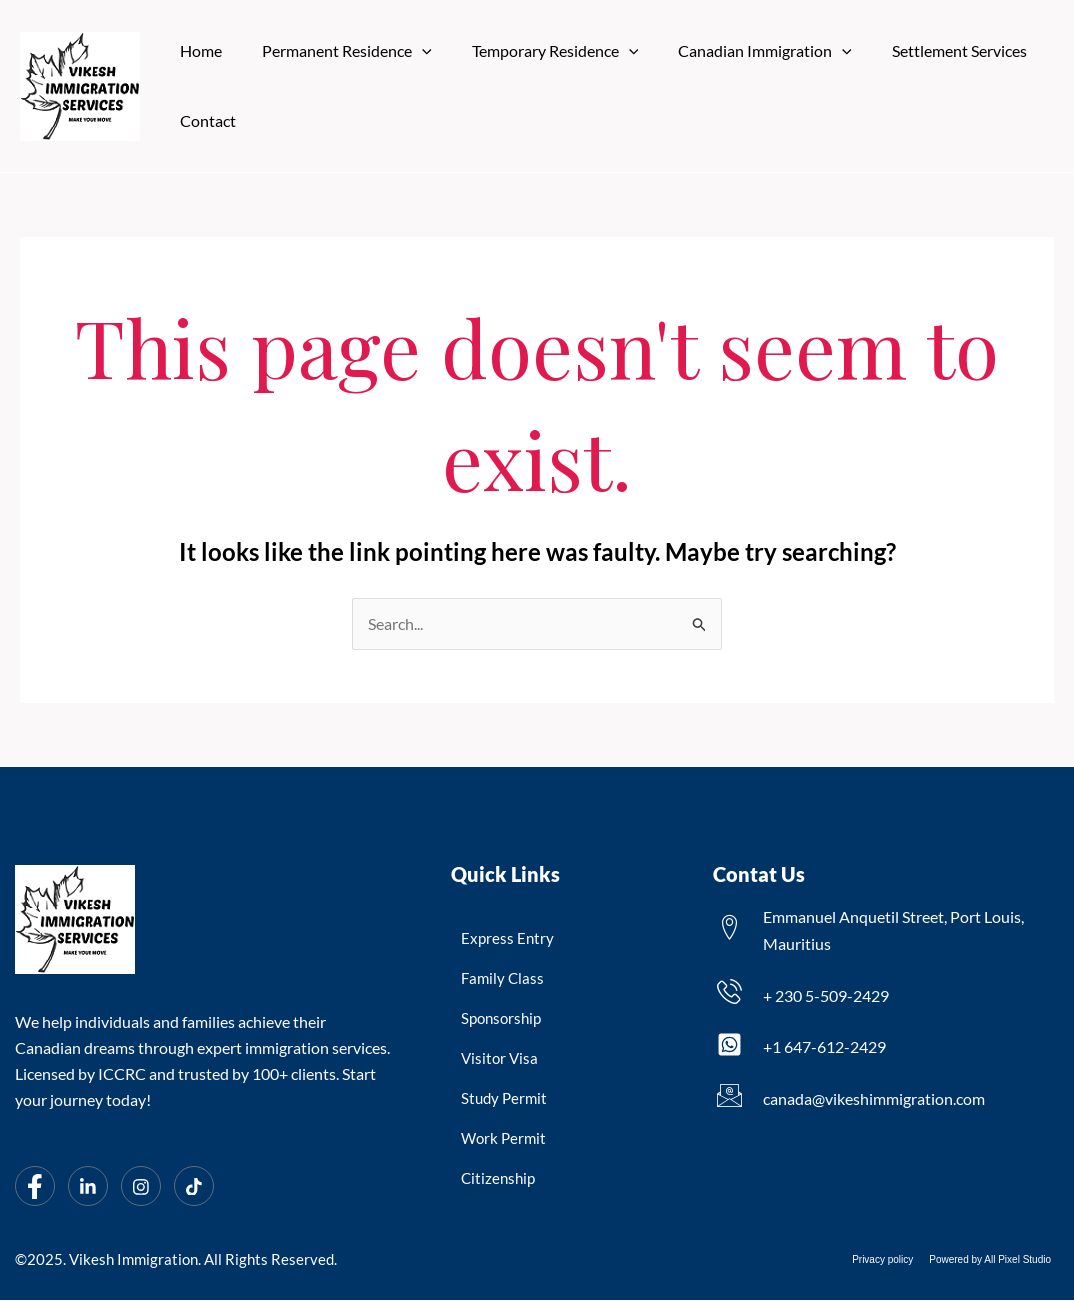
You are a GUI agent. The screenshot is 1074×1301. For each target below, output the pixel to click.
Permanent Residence (335, 50)
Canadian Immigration (737, 50)
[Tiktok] (194, 1187)
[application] (410, 50)
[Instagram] (141, 1187)
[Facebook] (35, 1187)
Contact (204, 120)
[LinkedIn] (88, 1187)
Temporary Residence (535, 50)
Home (197, 50)
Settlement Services (923, 50)
